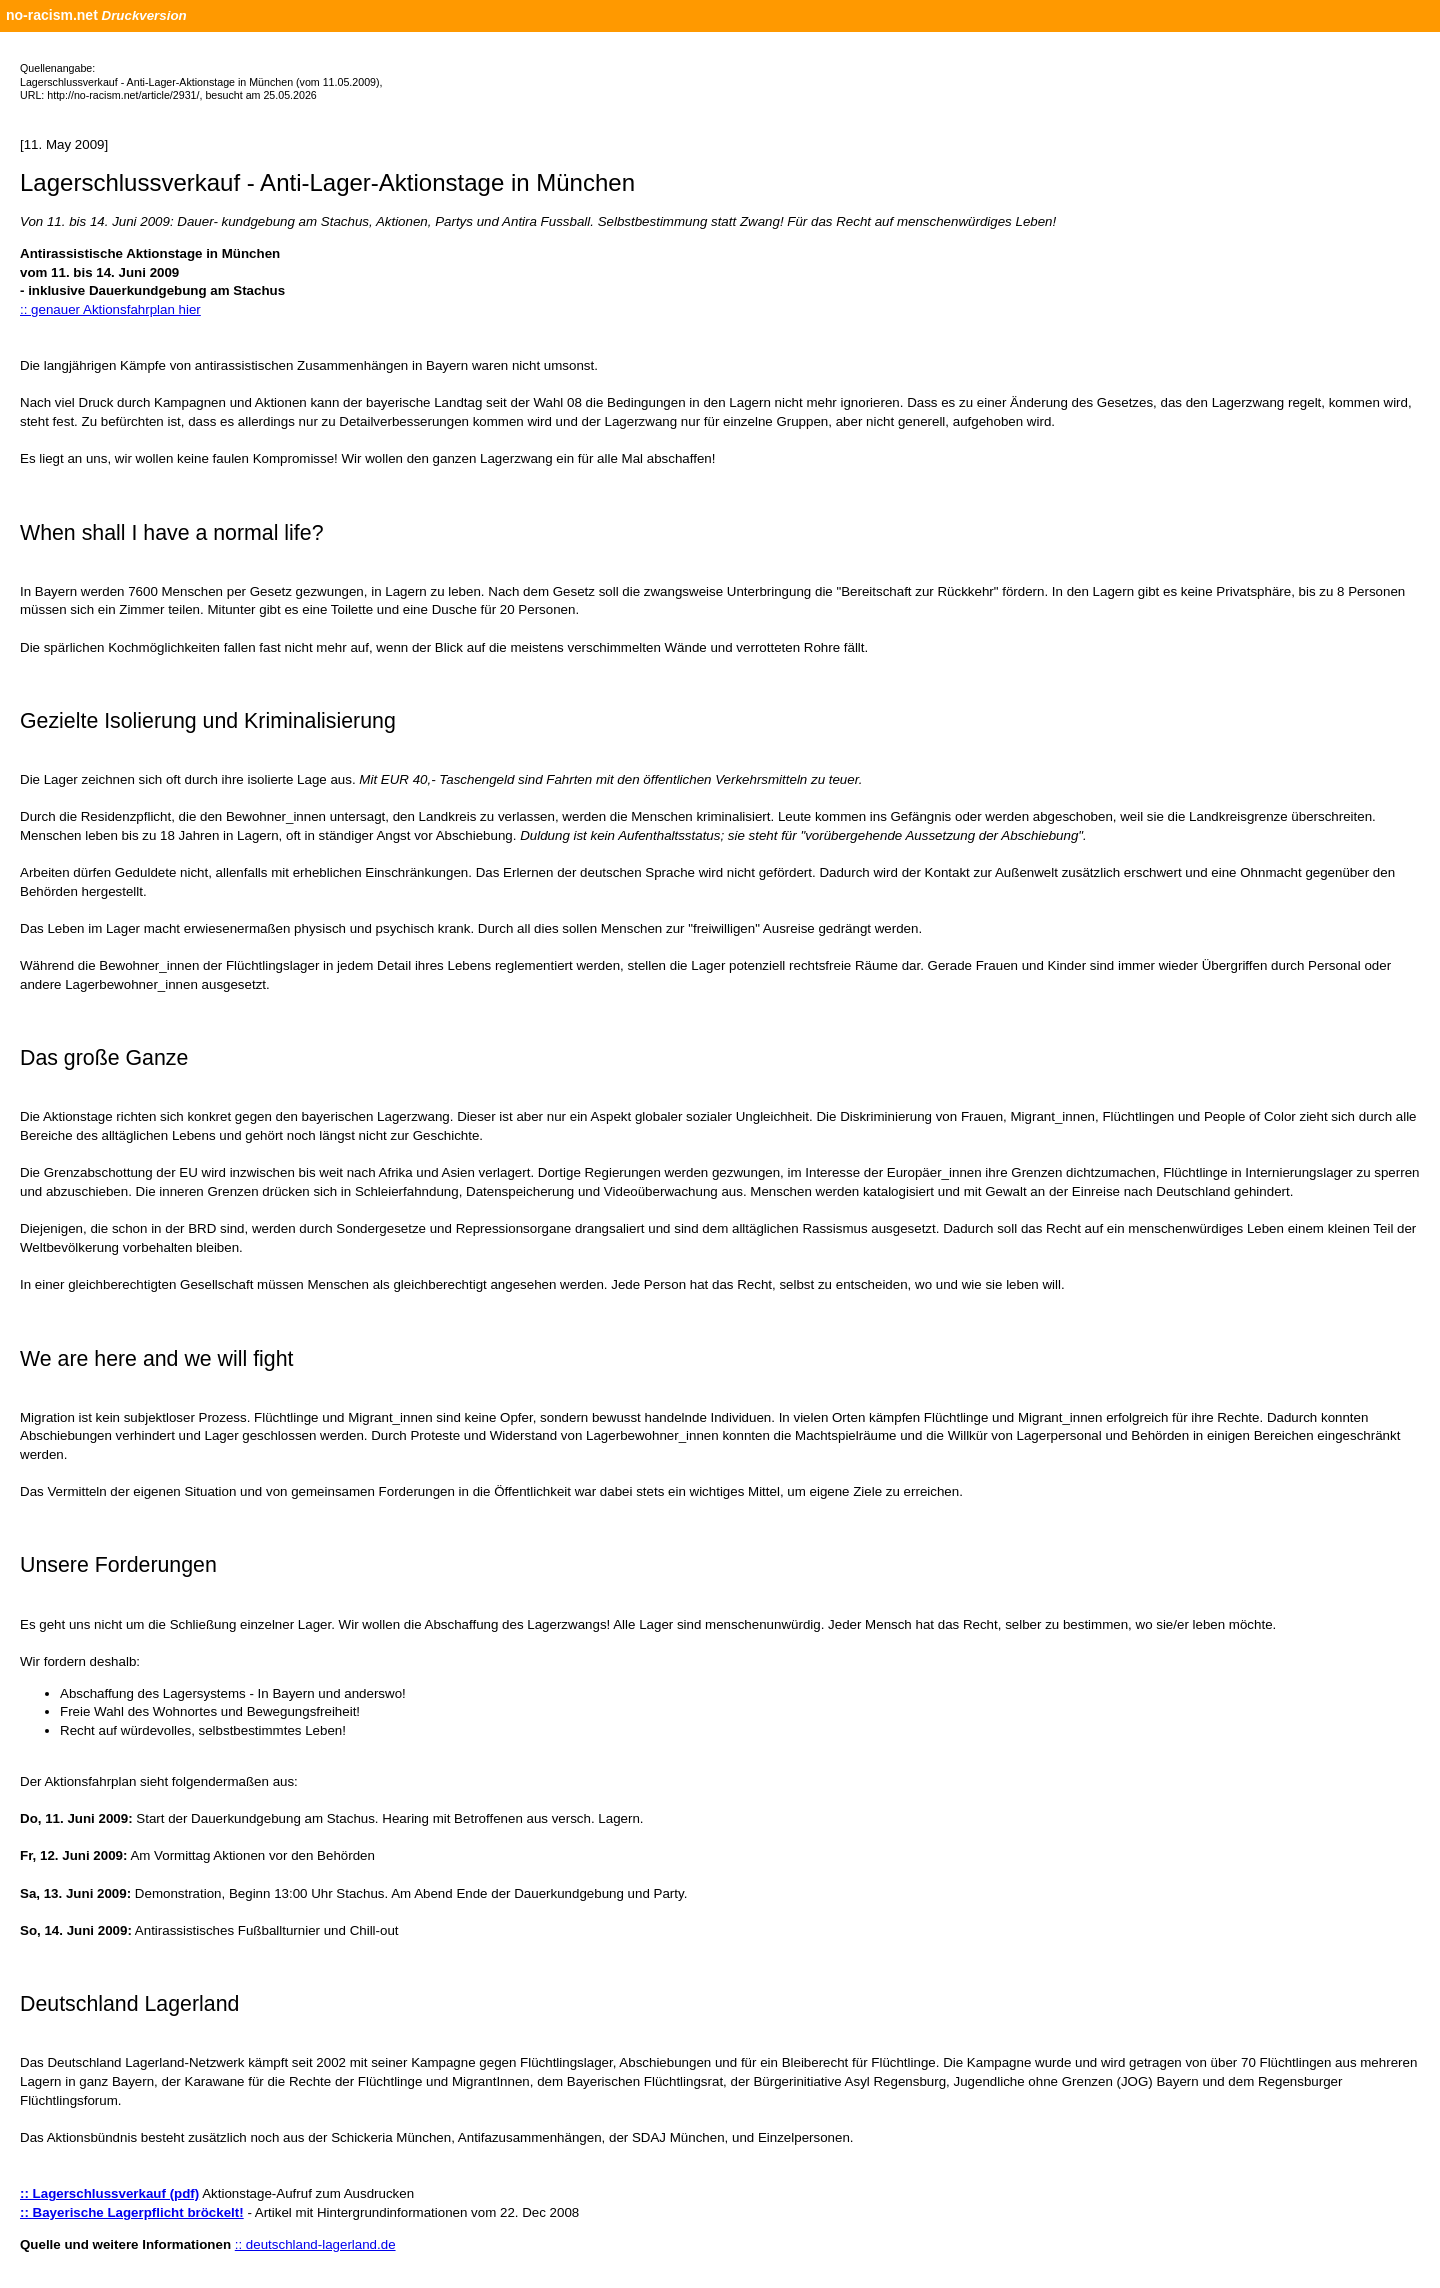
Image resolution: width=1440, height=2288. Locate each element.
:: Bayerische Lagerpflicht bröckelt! (132, 2212)
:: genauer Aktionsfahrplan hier (110, 309)
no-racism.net (52, 15)
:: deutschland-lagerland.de (315, 2244)
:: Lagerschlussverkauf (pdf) (109, 2193)
